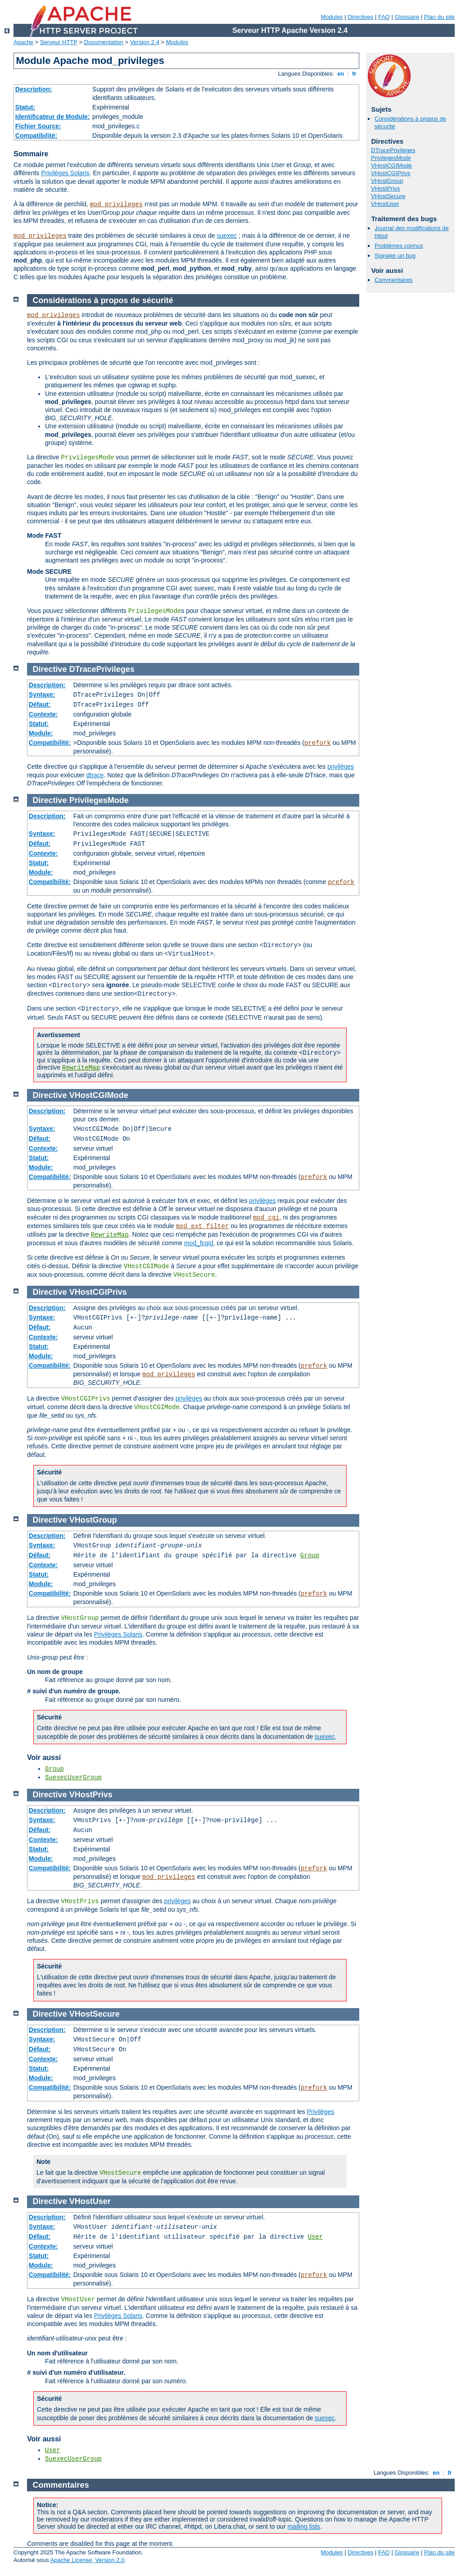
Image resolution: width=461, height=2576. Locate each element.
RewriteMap (81, 1067)
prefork (317, 743)
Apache (23, 42)
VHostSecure (388, 196)
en (341, 73)
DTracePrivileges (393, 150)
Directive (50, 669)
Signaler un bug (395, 255)
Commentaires (394, 280)
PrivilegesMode (391, 157)
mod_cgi (266, 1217)
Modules (332, 17)
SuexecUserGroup (73, 1777)
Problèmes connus (399, 245)
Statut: (25, 107)
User (315, 2236)
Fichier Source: (38, 126)
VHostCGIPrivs (390, 173)
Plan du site (439, 17)
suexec (226, 235)
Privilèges (320, 2111)
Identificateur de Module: (52, 116)
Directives (360, 17)
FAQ (384, 17)
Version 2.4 (144, 42)
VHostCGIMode (391, 165)
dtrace (95, 775)
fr (354, 73)
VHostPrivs (385, 188)
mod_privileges (116, 204)
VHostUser (385, 203)
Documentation (103, 42)
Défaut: (39, 704)
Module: (41, 733)
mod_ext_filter (202, 1226)
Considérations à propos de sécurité (103, 300)
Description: (33, 89)
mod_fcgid (198, 1243)
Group (309, 1555)
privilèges (340, 766)
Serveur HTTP (58, 42)
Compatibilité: (36, 135)
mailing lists (303, 2526)
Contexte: (43, 714)
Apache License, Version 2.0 (87, 2560)
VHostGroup (387, 180)
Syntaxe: (42, 694)
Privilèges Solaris (65, 173)
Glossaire (407, 17)
